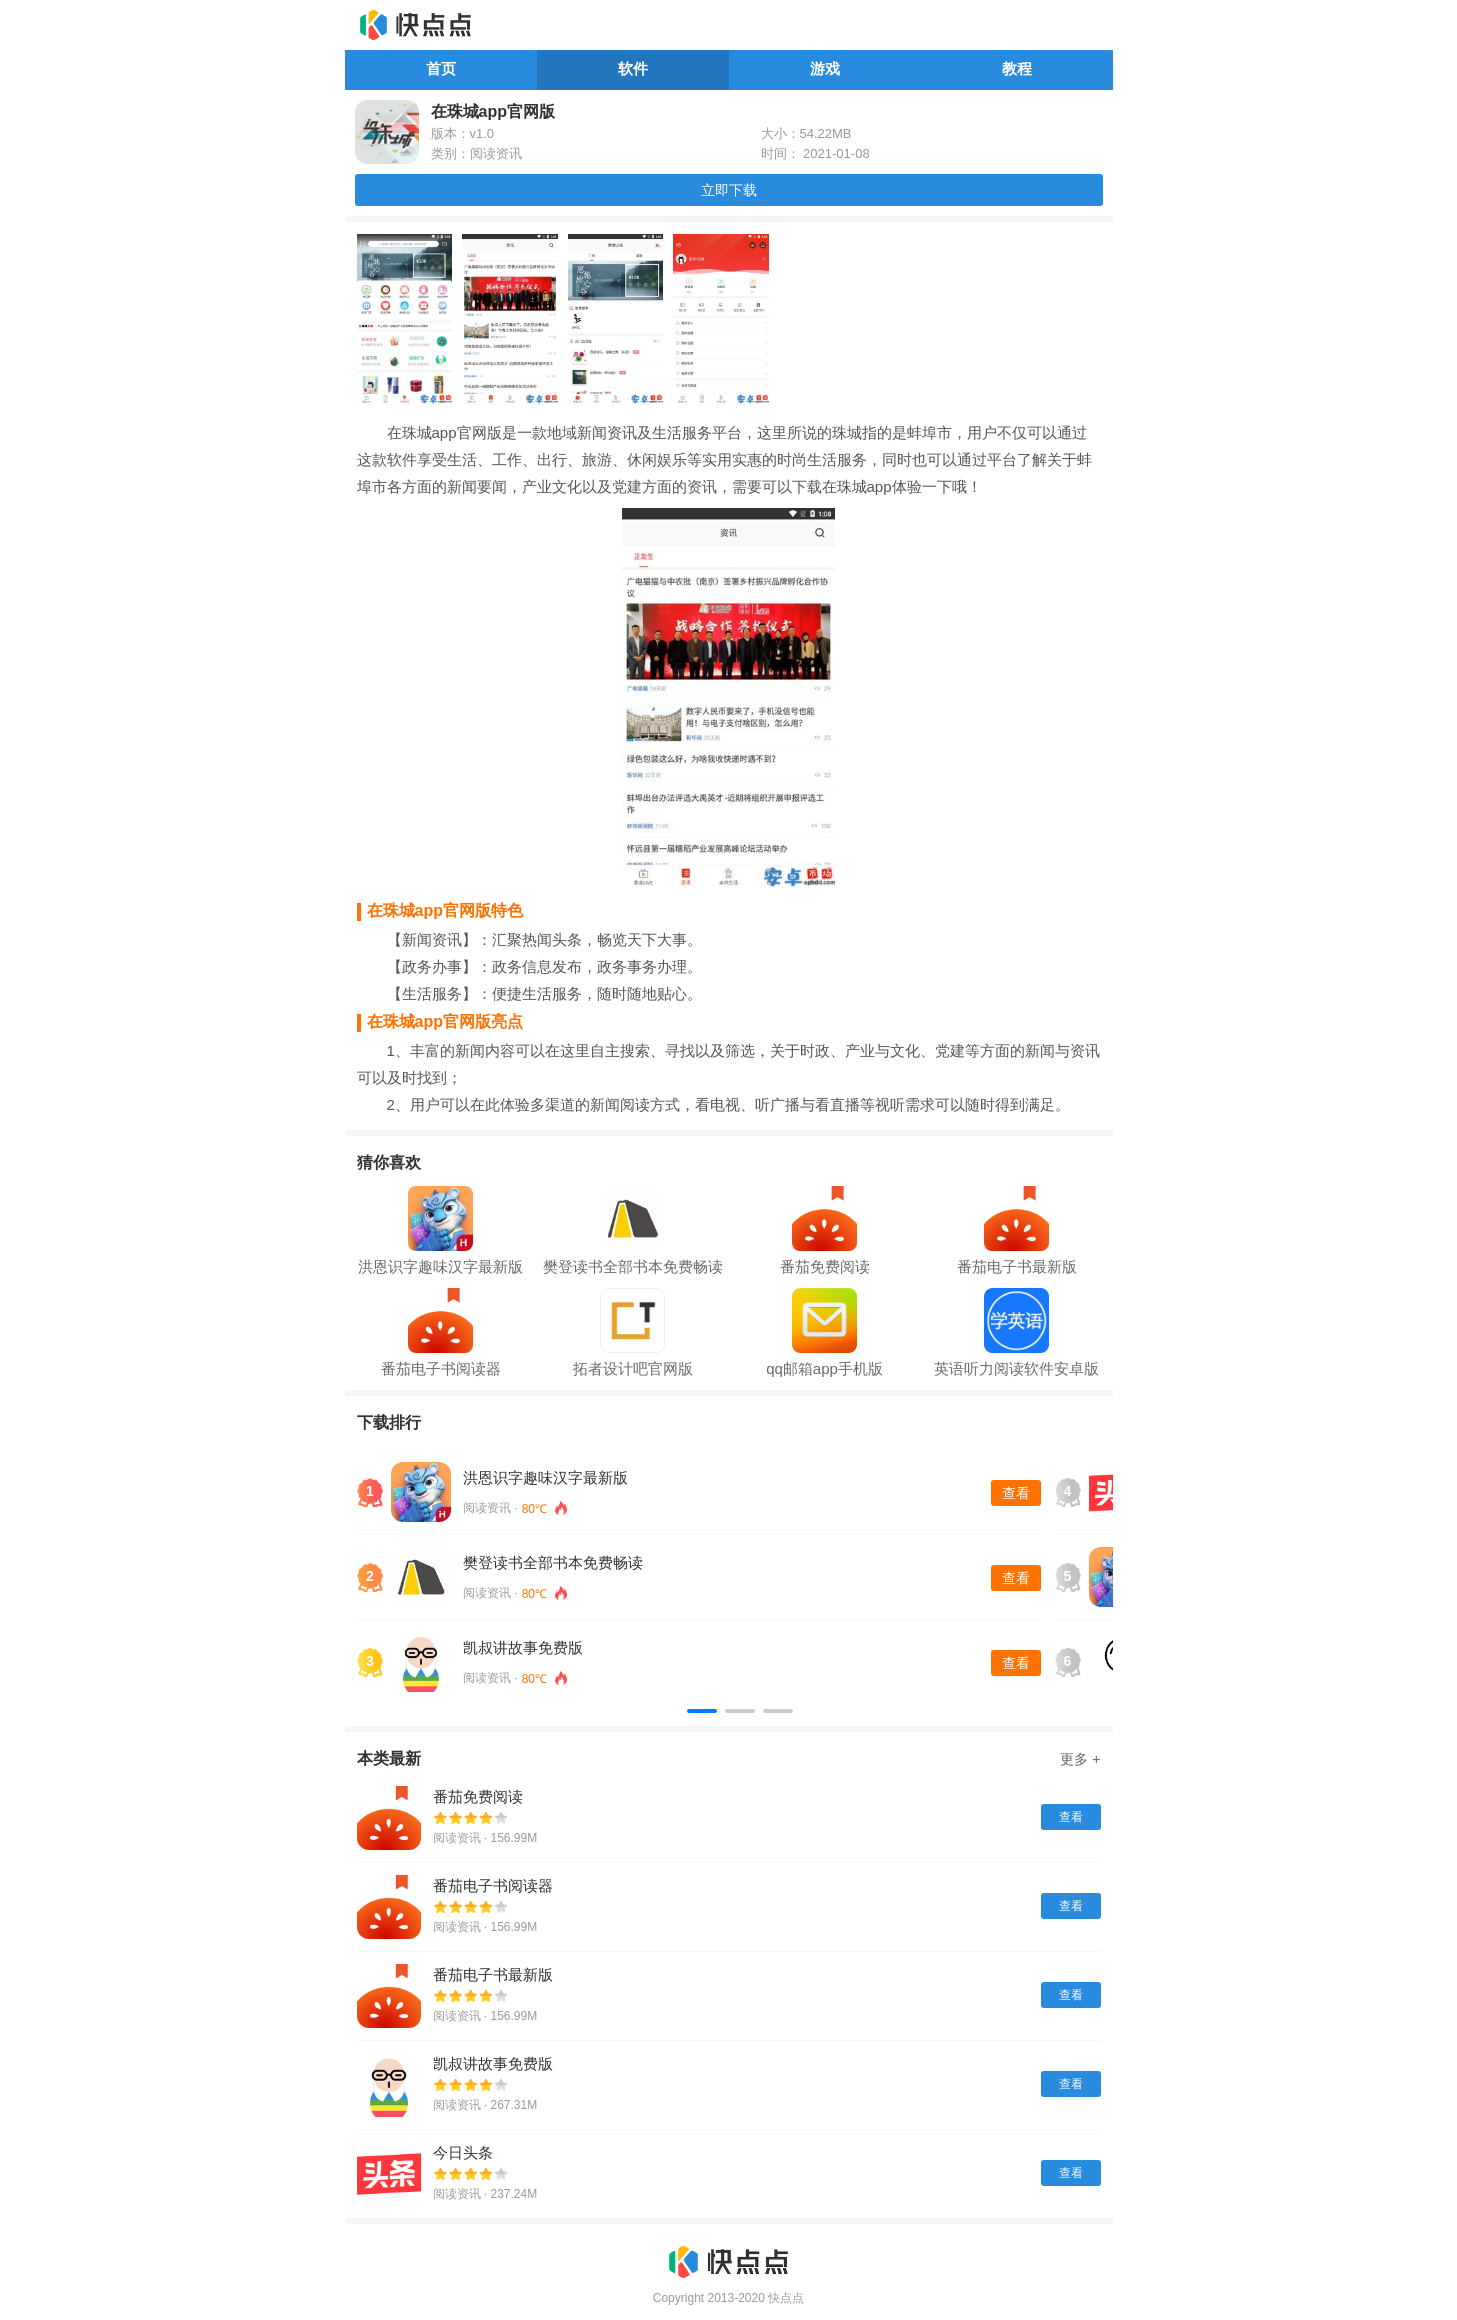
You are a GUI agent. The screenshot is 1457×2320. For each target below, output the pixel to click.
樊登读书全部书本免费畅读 (553, 1562)
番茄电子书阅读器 (493, 1885)
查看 (1016, 1493)
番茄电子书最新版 (493, 1974)
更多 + (1080, 1759)
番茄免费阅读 (478, 1796)
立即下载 (729, 190)
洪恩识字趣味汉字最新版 (545, 1477)
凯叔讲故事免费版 (523, 1647)
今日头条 (463, 2152)
